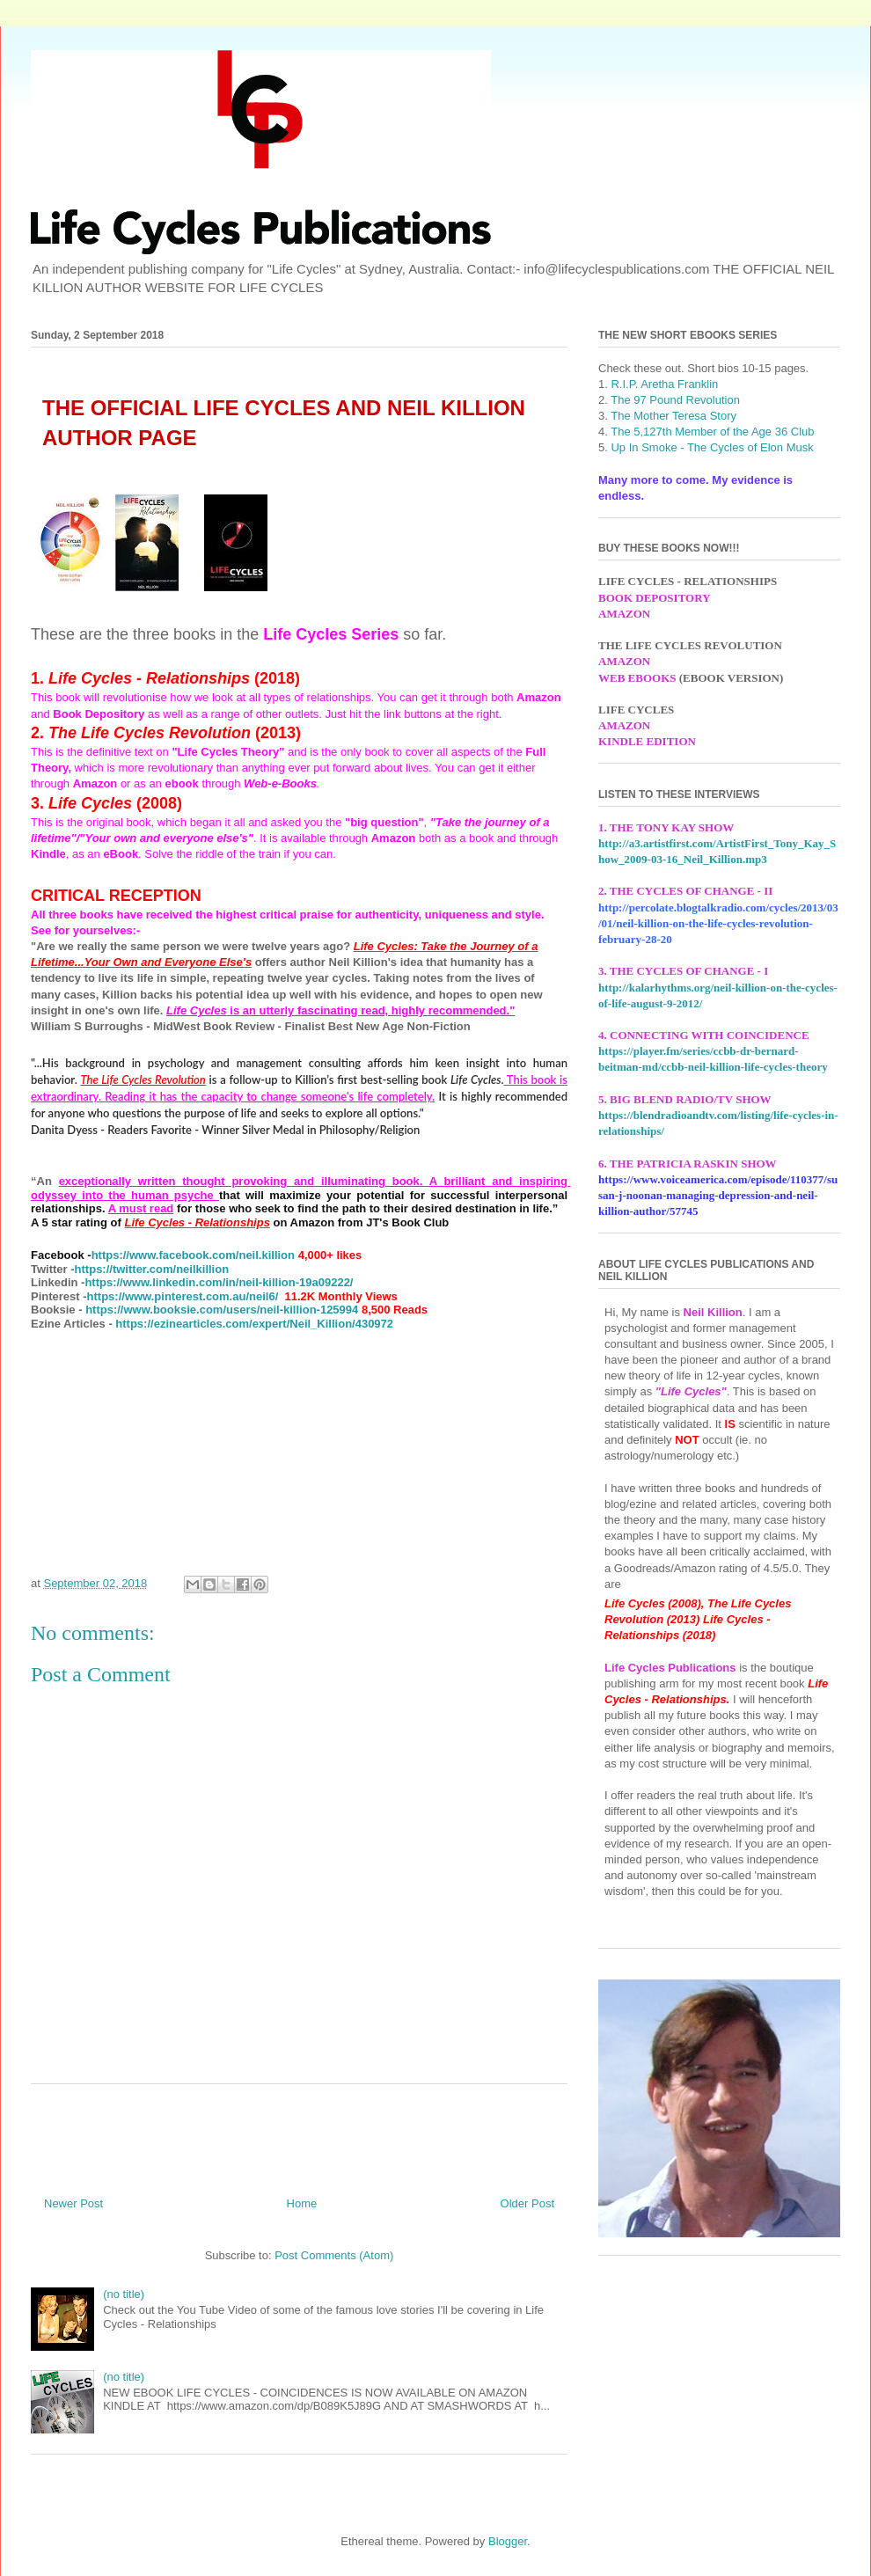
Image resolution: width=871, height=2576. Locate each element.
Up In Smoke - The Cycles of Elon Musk (712, 447)
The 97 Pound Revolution (675, 399)
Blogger (507, 2541)
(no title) (123, 2294)
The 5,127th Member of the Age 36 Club (712, 431)
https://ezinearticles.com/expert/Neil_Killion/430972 (254, 1323)
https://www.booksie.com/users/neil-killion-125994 (221, 1309)
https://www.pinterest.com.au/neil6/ (183, 1296)
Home (302, 2203)
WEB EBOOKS (637, 677)
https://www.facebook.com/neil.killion (193, 1255)
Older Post (527, 2203)
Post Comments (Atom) (333, 2255)
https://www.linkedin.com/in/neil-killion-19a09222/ (218, 1282)
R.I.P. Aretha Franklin (664, 384)
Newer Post (73, 2203)
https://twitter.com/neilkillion (152, 1269)
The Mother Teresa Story (672, 415)
